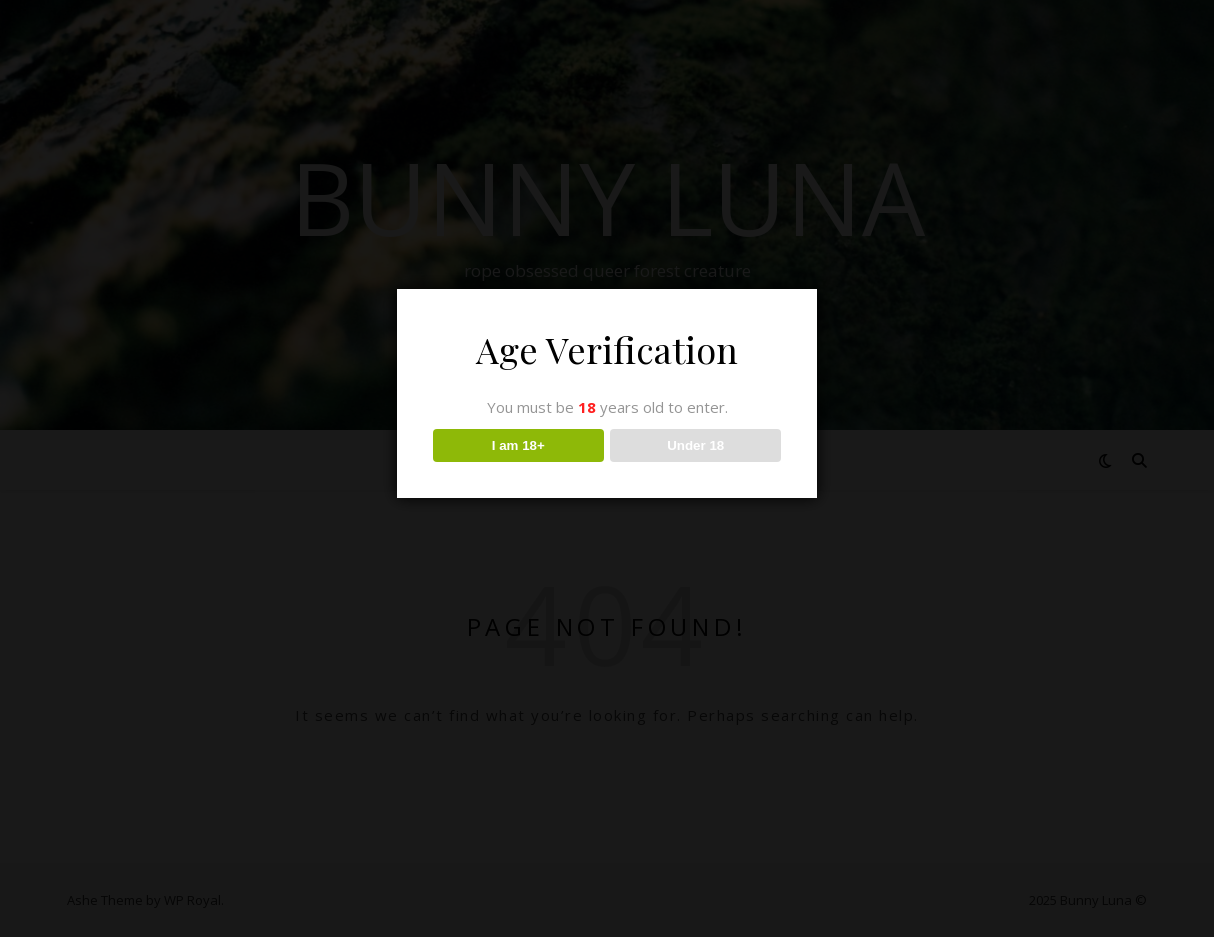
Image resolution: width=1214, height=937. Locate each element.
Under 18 (695, 445)
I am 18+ (518, 445)
